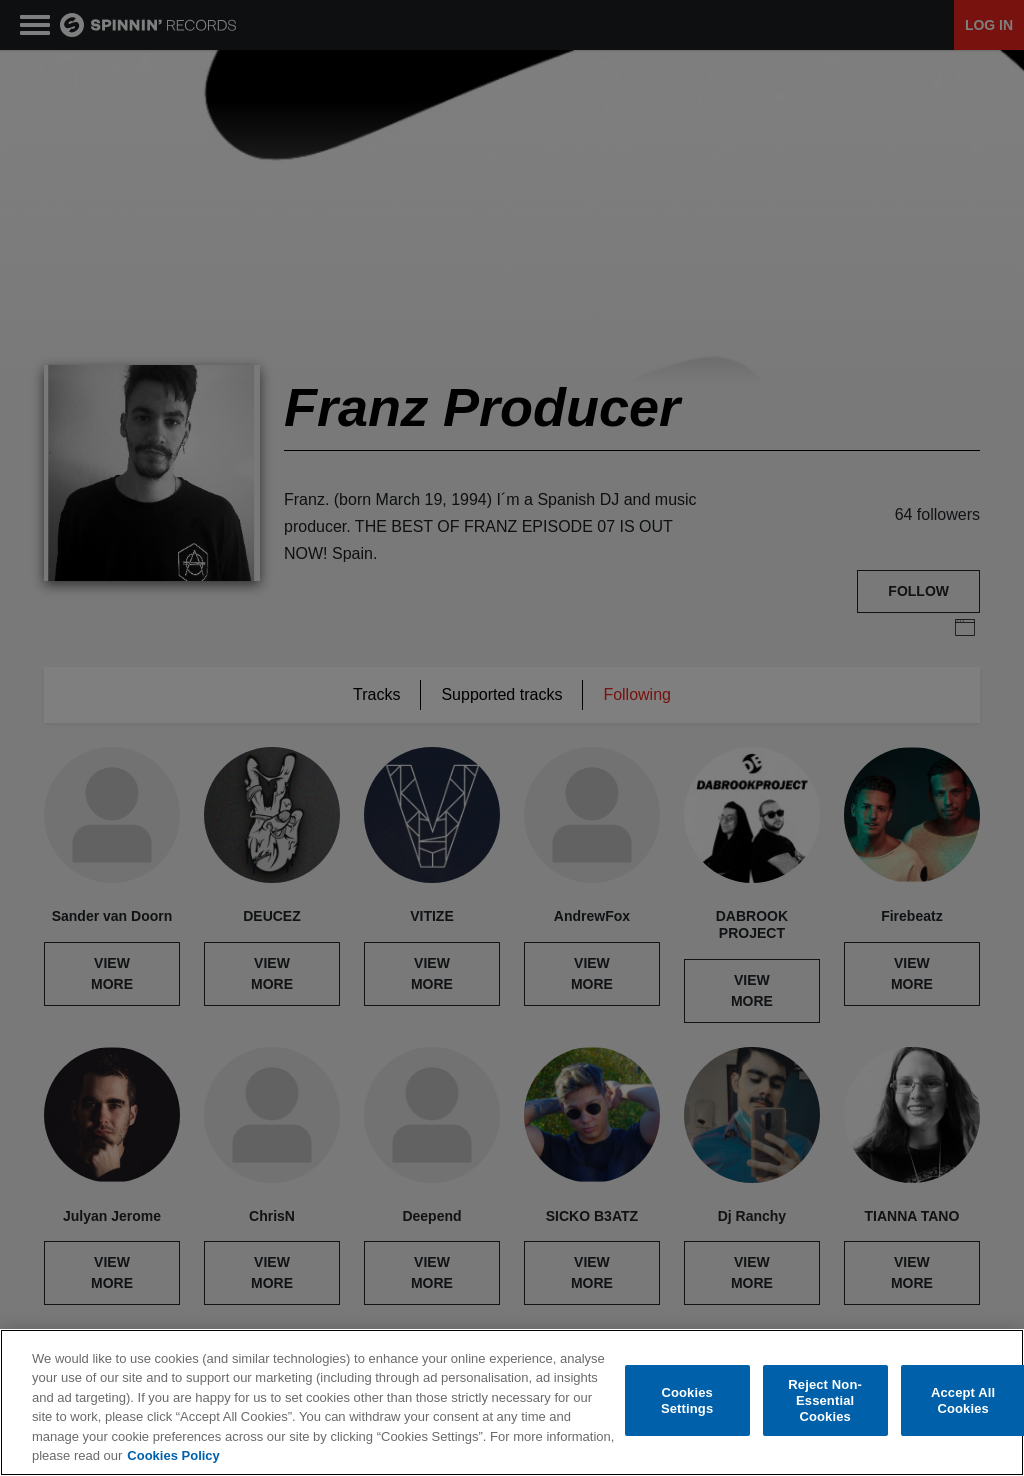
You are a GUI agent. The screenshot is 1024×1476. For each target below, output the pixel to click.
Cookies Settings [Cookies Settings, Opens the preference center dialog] (687, 1400)
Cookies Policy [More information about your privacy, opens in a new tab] (173, 1455)
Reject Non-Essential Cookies (825, 1401)
